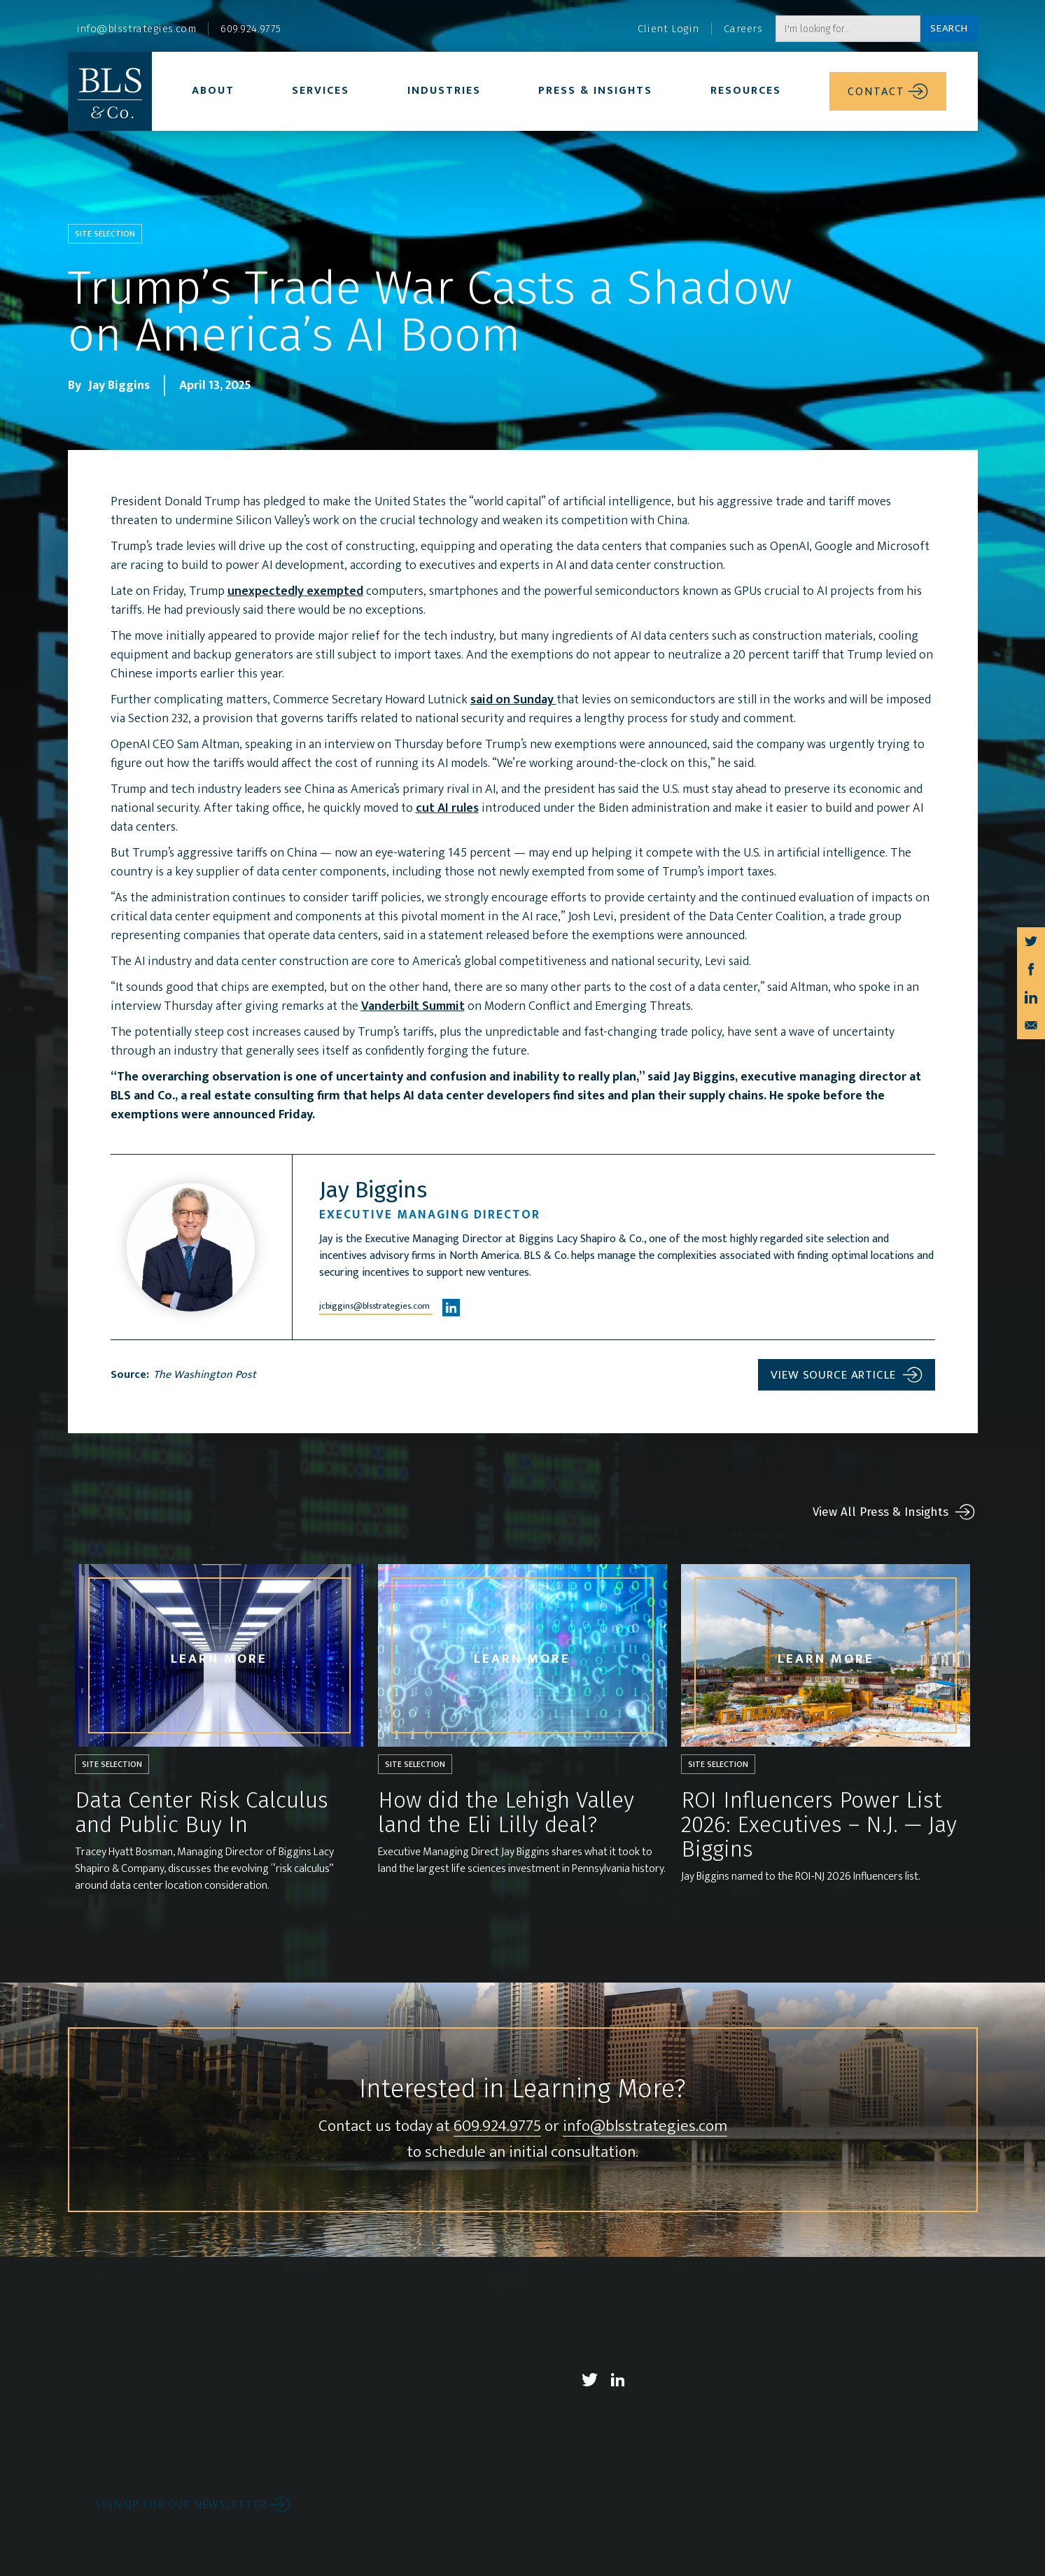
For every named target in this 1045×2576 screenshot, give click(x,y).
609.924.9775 (497, 2127)
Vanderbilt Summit (413, 1006)
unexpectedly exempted (295, 591)
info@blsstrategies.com (645, 2127)
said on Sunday (513, 699)
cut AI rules (447, 808)
